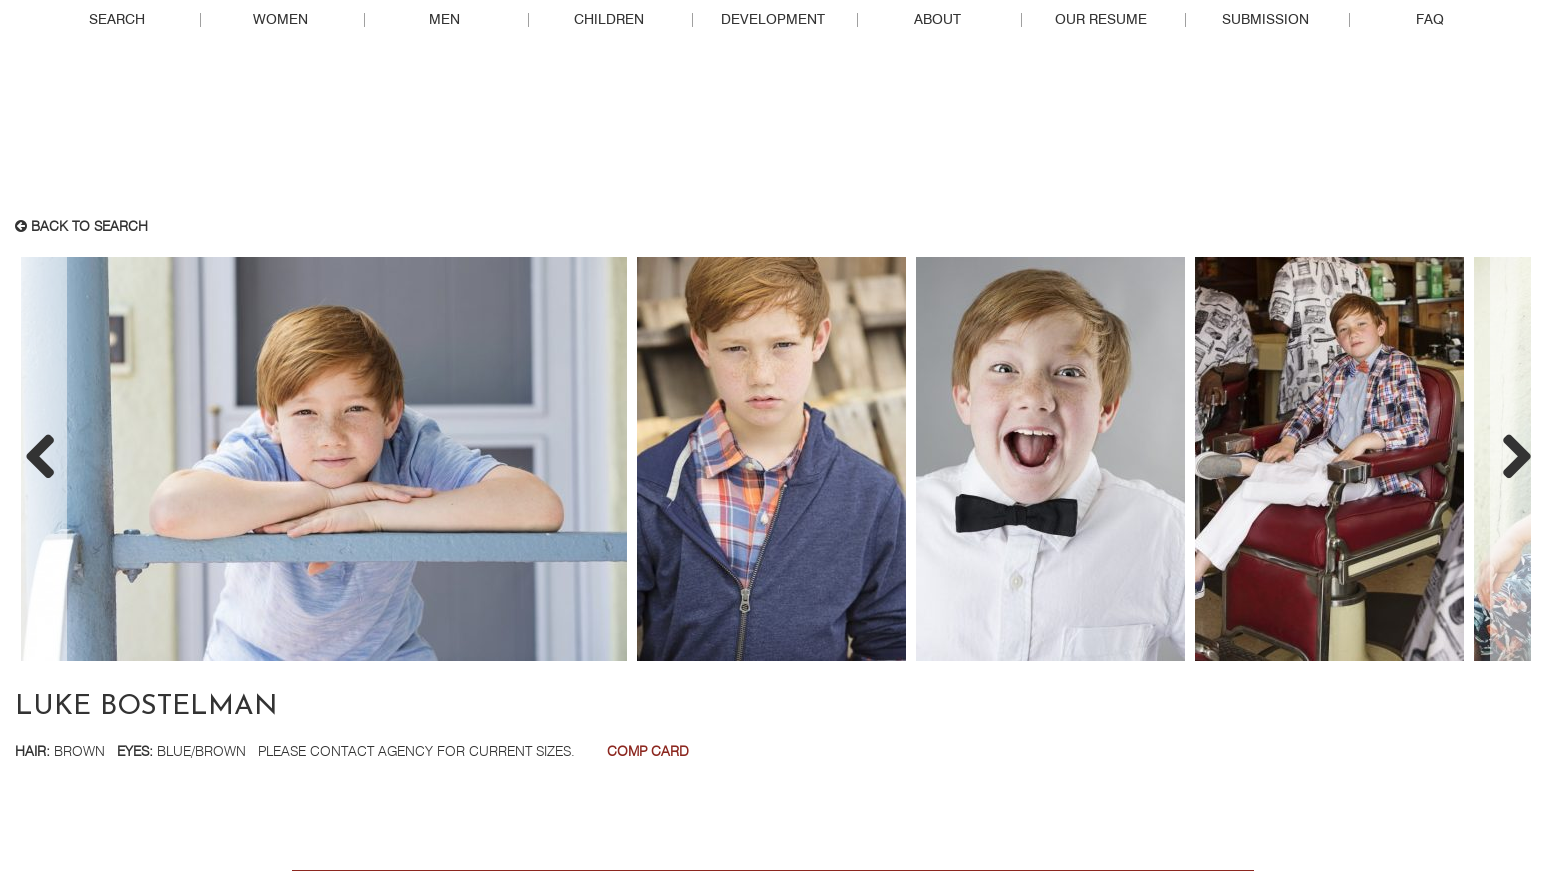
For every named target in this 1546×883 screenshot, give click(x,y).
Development (773, 20)
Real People (773, 131)
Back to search (81, 227)
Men (444, 20)
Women (280, 20)
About (937, 20)
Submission (1265, 20)
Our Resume (1101, 20)
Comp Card (648, 752)
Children (609, 20)
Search (117, 20)
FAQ (1430, 20)
